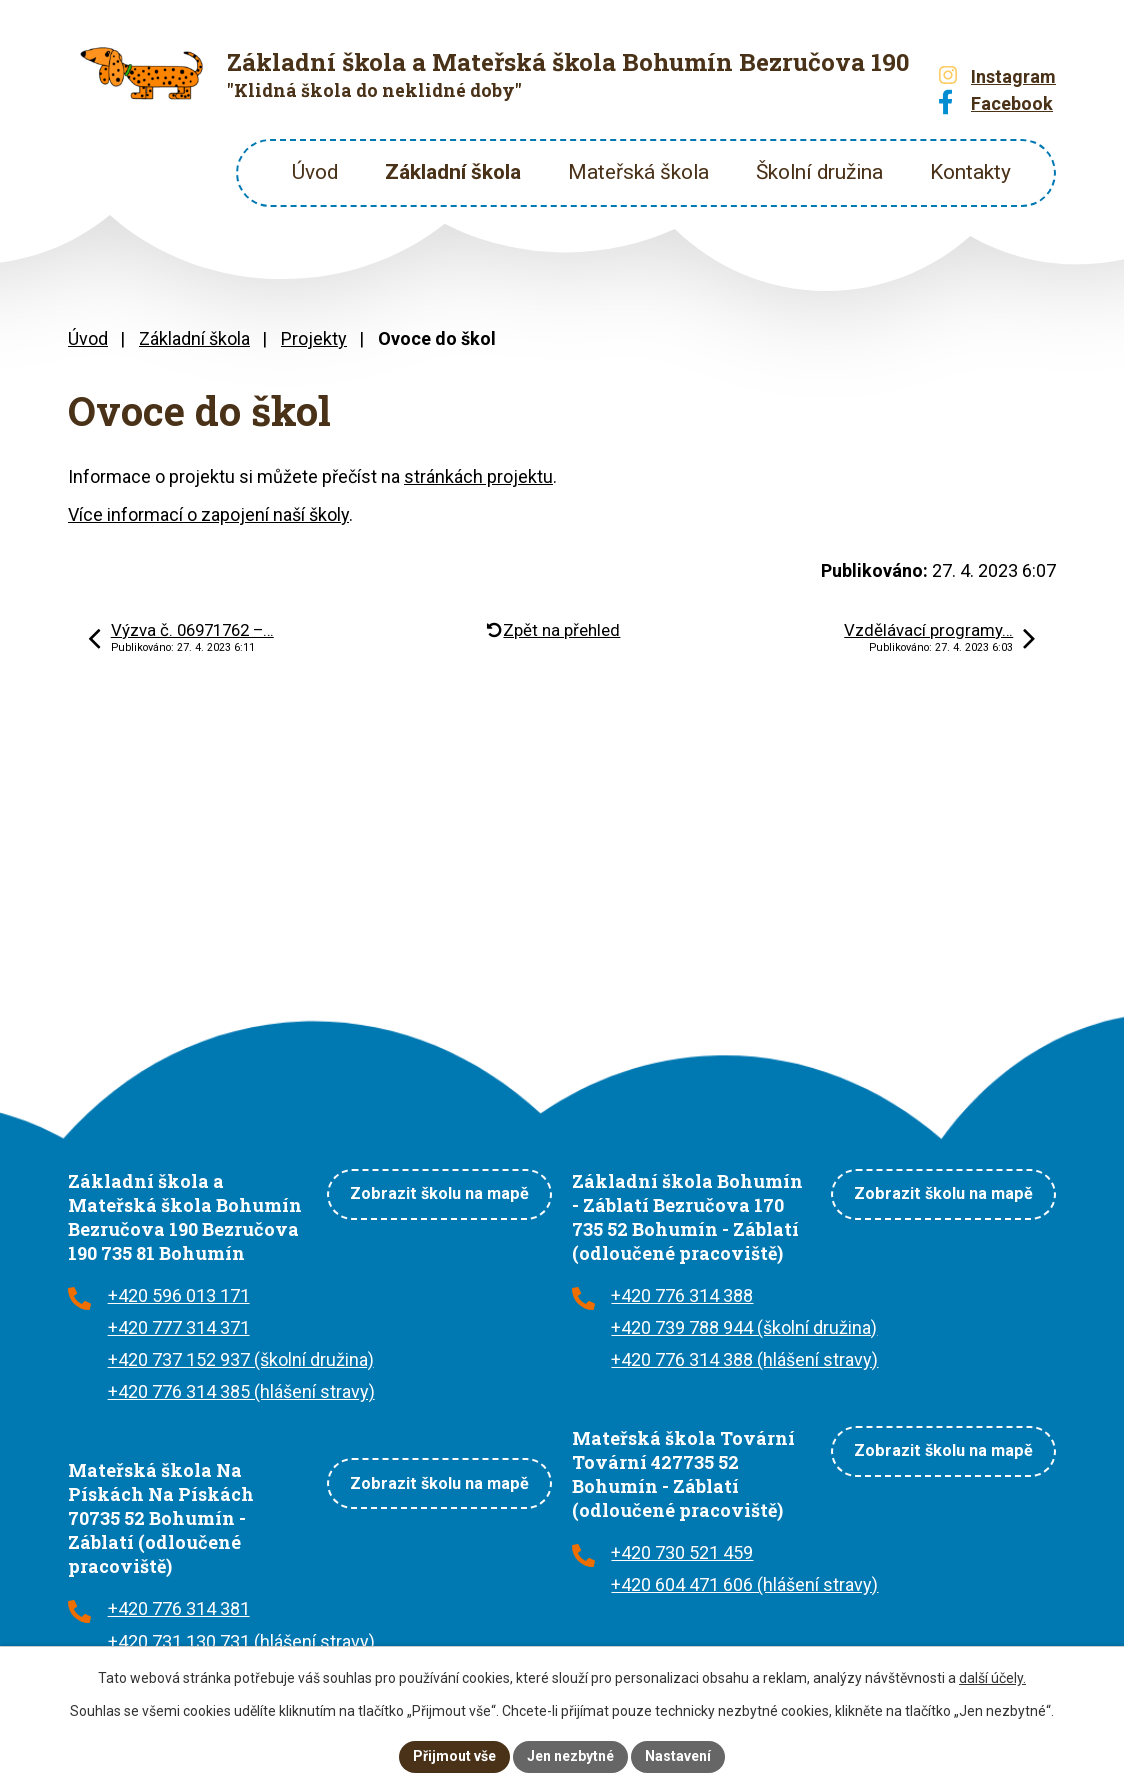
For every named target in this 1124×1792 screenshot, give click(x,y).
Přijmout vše (454, 1756)
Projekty (314, 338)
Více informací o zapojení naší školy (208, 514)
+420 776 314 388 (682, 1295)
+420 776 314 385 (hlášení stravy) (241, 1391)
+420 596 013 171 (179, 1295)
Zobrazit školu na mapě (439, 1193)
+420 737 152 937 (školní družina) (241, 1359)
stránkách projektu (478, 476)
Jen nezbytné (570, 1756)
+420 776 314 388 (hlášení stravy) (744, 1359)
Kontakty (970, 172)
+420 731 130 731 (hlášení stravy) (241, 1641)
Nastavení (678, 1756)
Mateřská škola (638, 172)
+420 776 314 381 (179, 1608)
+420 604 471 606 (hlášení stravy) (744, 1584)
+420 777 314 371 (179, 1327)
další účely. (992, 1678)
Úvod (315, 172)
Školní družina (819, 172)
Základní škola (453, 172)
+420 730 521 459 (682, 1552)
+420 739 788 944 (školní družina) (744, 1327)
